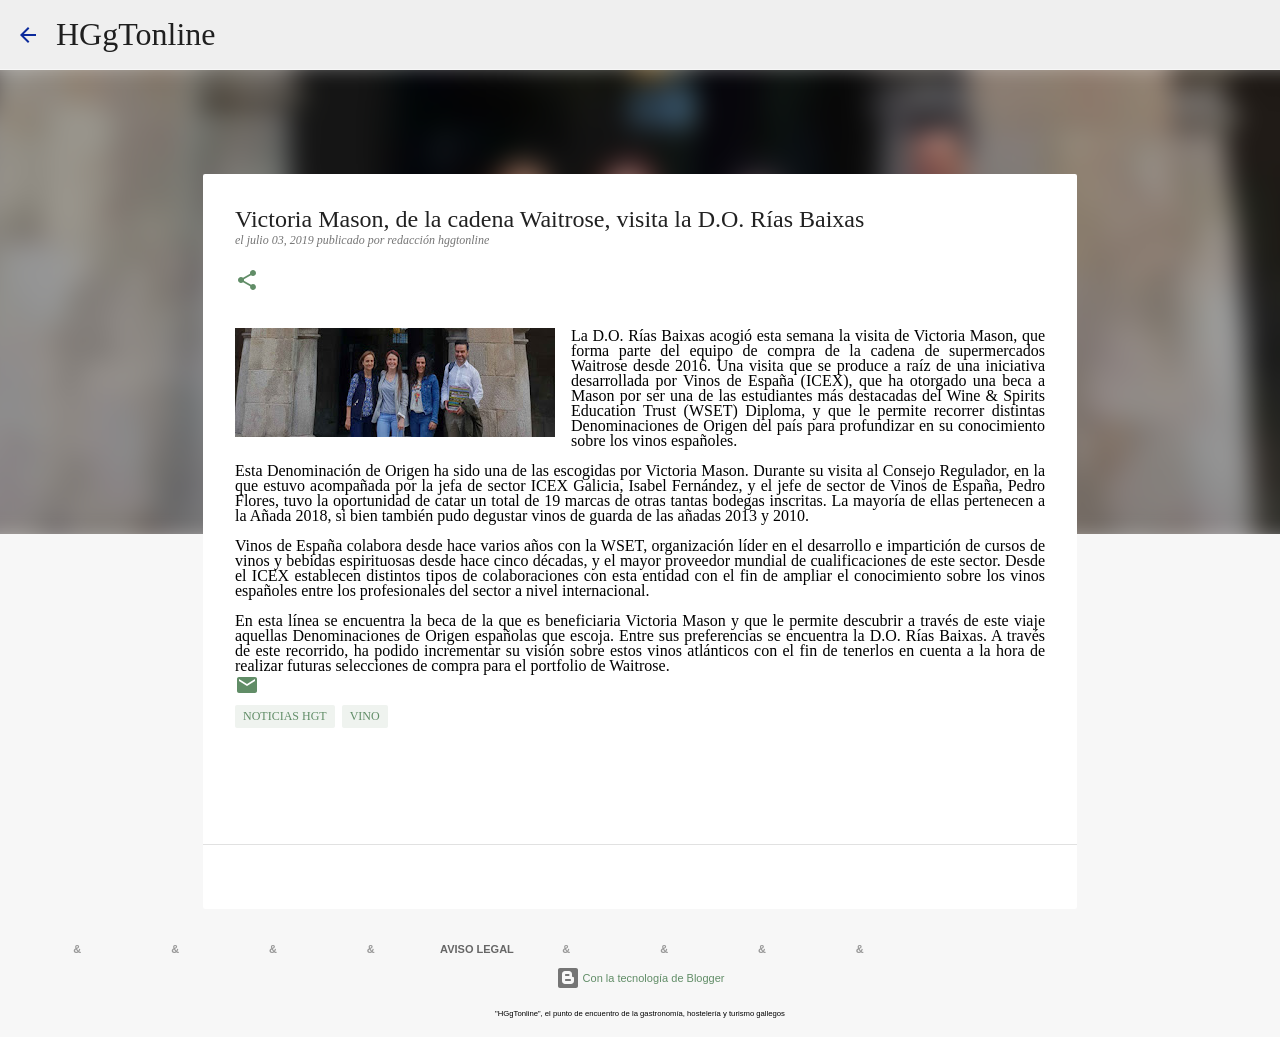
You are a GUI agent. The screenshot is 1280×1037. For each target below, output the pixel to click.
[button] (247, 282)
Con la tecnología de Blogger (640, 978)
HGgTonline (136, 34)
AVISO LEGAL (477, 949)
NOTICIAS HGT (285, 716)
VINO (365, 716)
